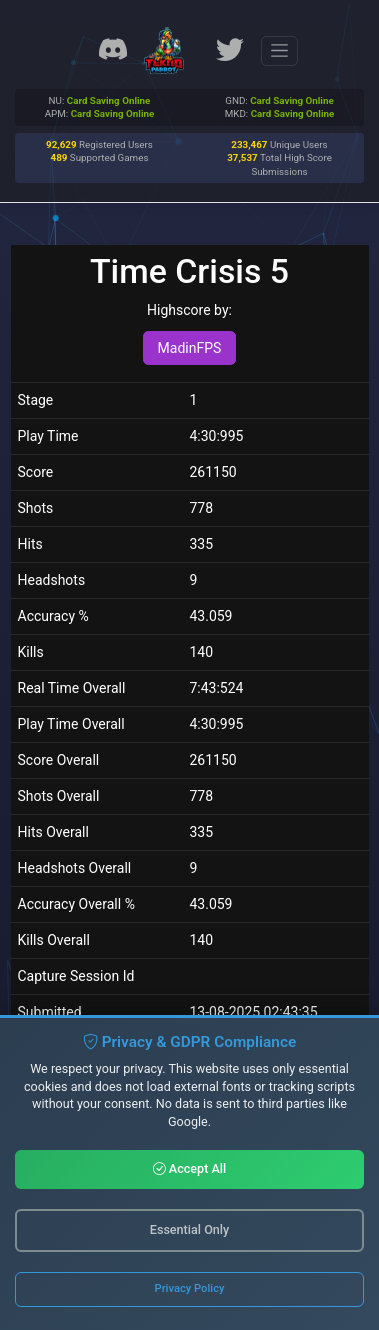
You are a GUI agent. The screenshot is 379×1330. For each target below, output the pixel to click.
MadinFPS (190, 348)
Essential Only (189, 1229)
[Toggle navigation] (279, 51)
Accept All (190, 1168)
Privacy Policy (190, 1288)
